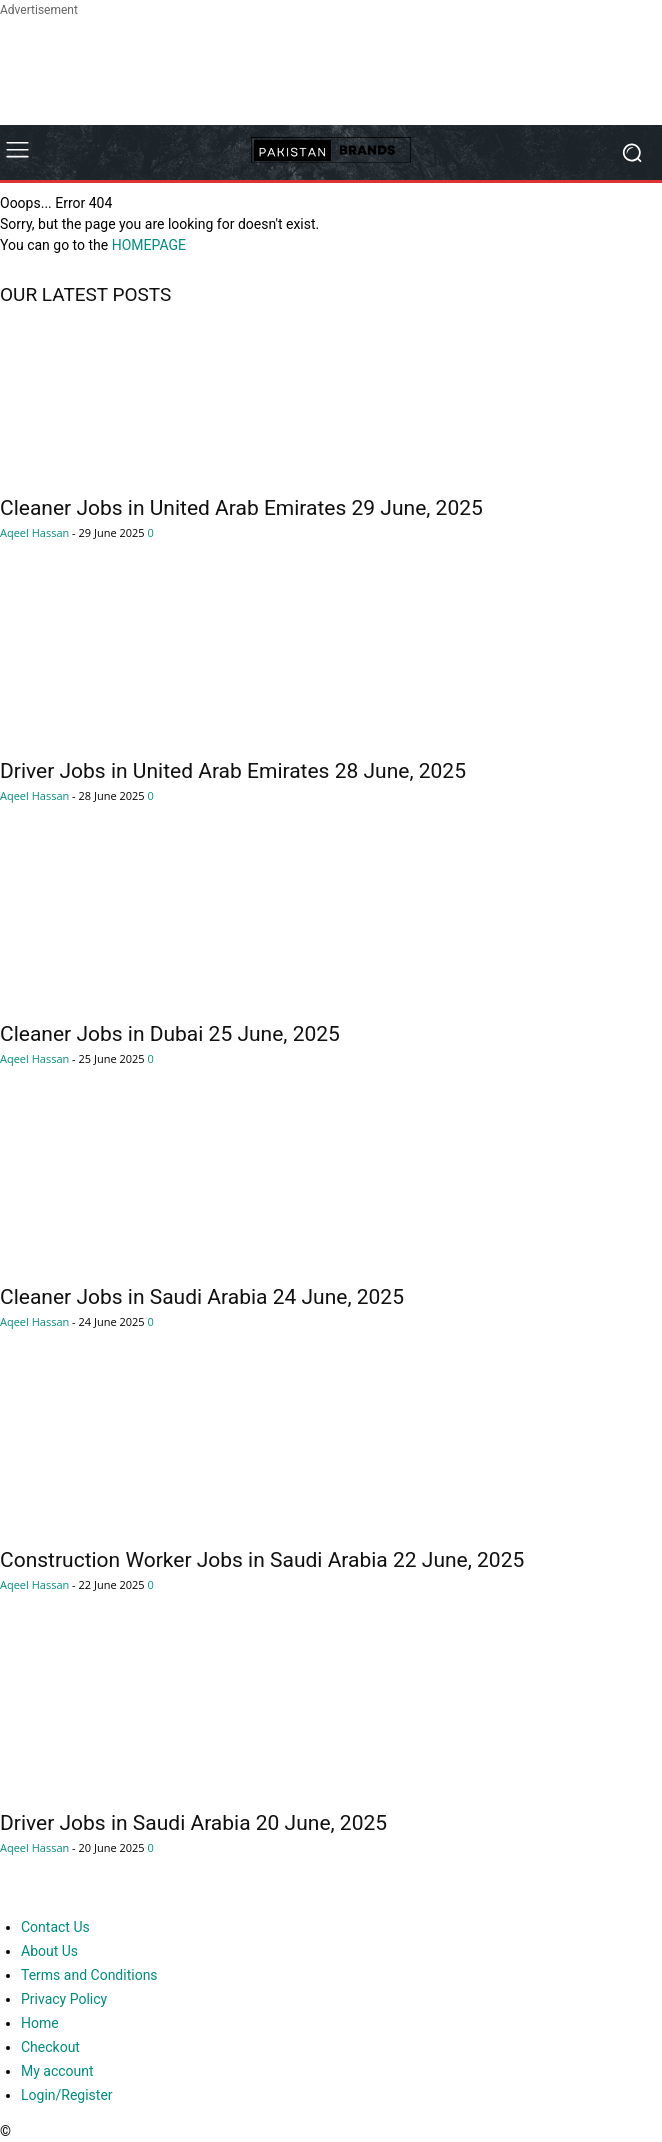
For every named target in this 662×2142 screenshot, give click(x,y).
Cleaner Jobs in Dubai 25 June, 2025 (170, 1034)
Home (40, 2023)
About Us (49, 1951)
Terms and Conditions (89, 1975)
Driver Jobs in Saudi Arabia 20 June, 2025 (193, 1823)
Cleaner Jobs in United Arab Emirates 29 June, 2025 (241, 508)
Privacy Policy (64, 1999)
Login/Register (67, 2095)
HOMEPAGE (149, 245)
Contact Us (55, 1927)
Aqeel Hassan (34, 532)
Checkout (50, 2047)
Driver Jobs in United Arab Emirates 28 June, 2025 (233, 771)
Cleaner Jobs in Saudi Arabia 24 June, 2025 (202, 1297)
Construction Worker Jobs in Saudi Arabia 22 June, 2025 (262, 1560)
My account (57, 2071)
